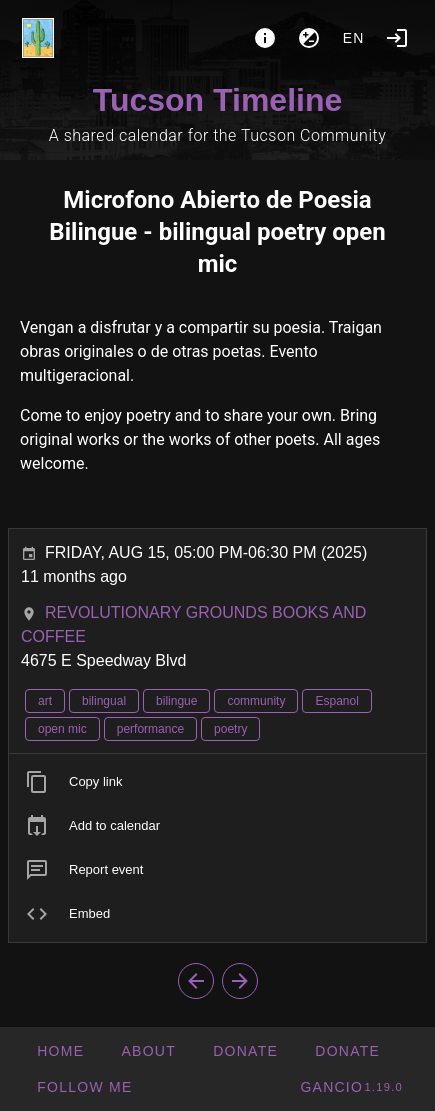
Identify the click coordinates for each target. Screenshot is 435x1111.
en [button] (354, 38)
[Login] (397, 38)
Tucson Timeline (218, 100)
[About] (265, 38)
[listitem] (217, 782)
